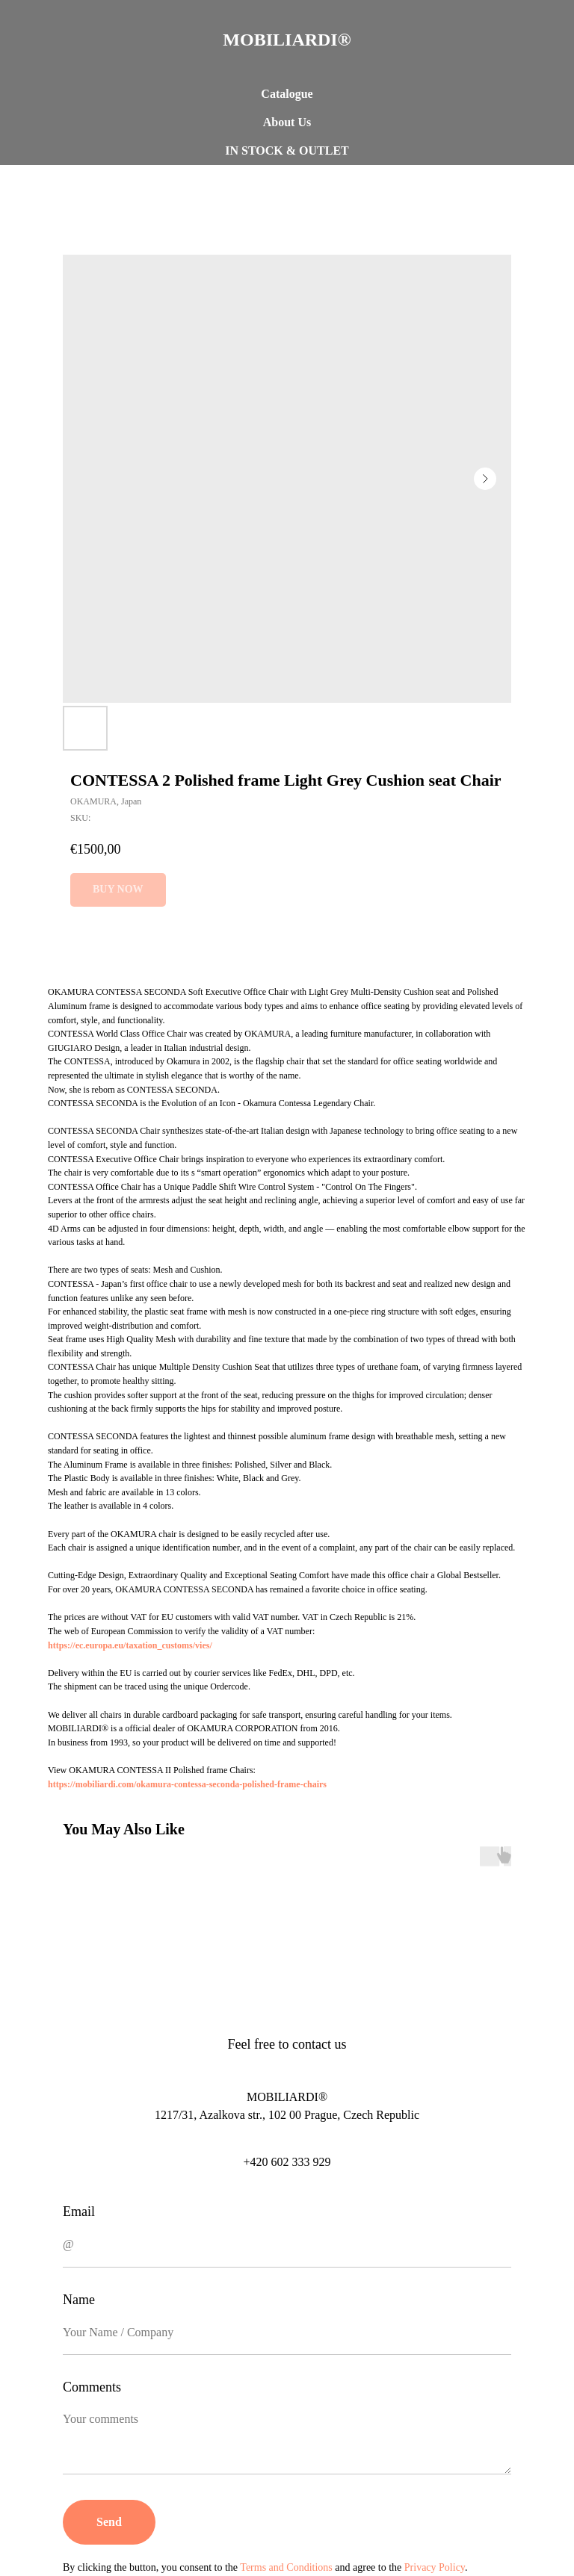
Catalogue (286, 93)
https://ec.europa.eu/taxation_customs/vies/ (130, 1645)
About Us (287, 122)
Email (79, 2211)
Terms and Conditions (286, 2567)
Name (79, 2299)
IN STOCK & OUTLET (287, 150)
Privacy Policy (434, 2567)
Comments (92, 2387)
